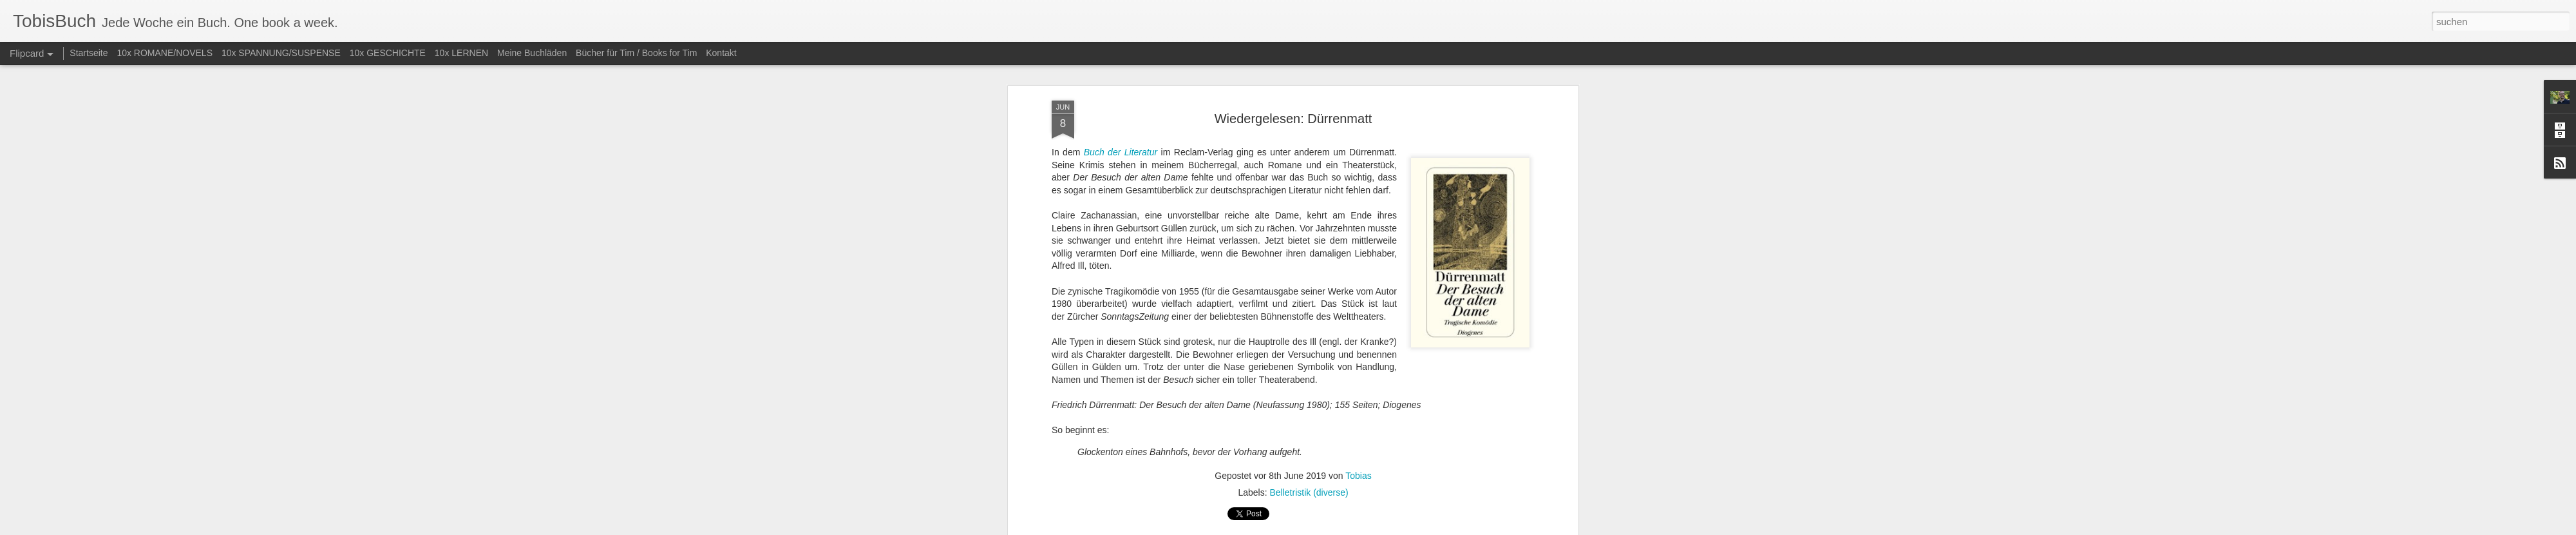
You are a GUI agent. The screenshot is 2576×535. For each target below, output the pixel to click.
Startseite (89, 53)
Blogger (1335, 528)
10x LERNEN (461, 53)
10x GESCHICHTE (388, 53)
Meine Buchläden (532, 53)
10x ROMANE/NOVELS (165, 53)
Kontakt (721, 53)
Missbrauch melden (1381, 528)
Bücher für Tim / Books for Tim (636, 53)
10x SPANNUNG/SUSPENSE (281, 53)
